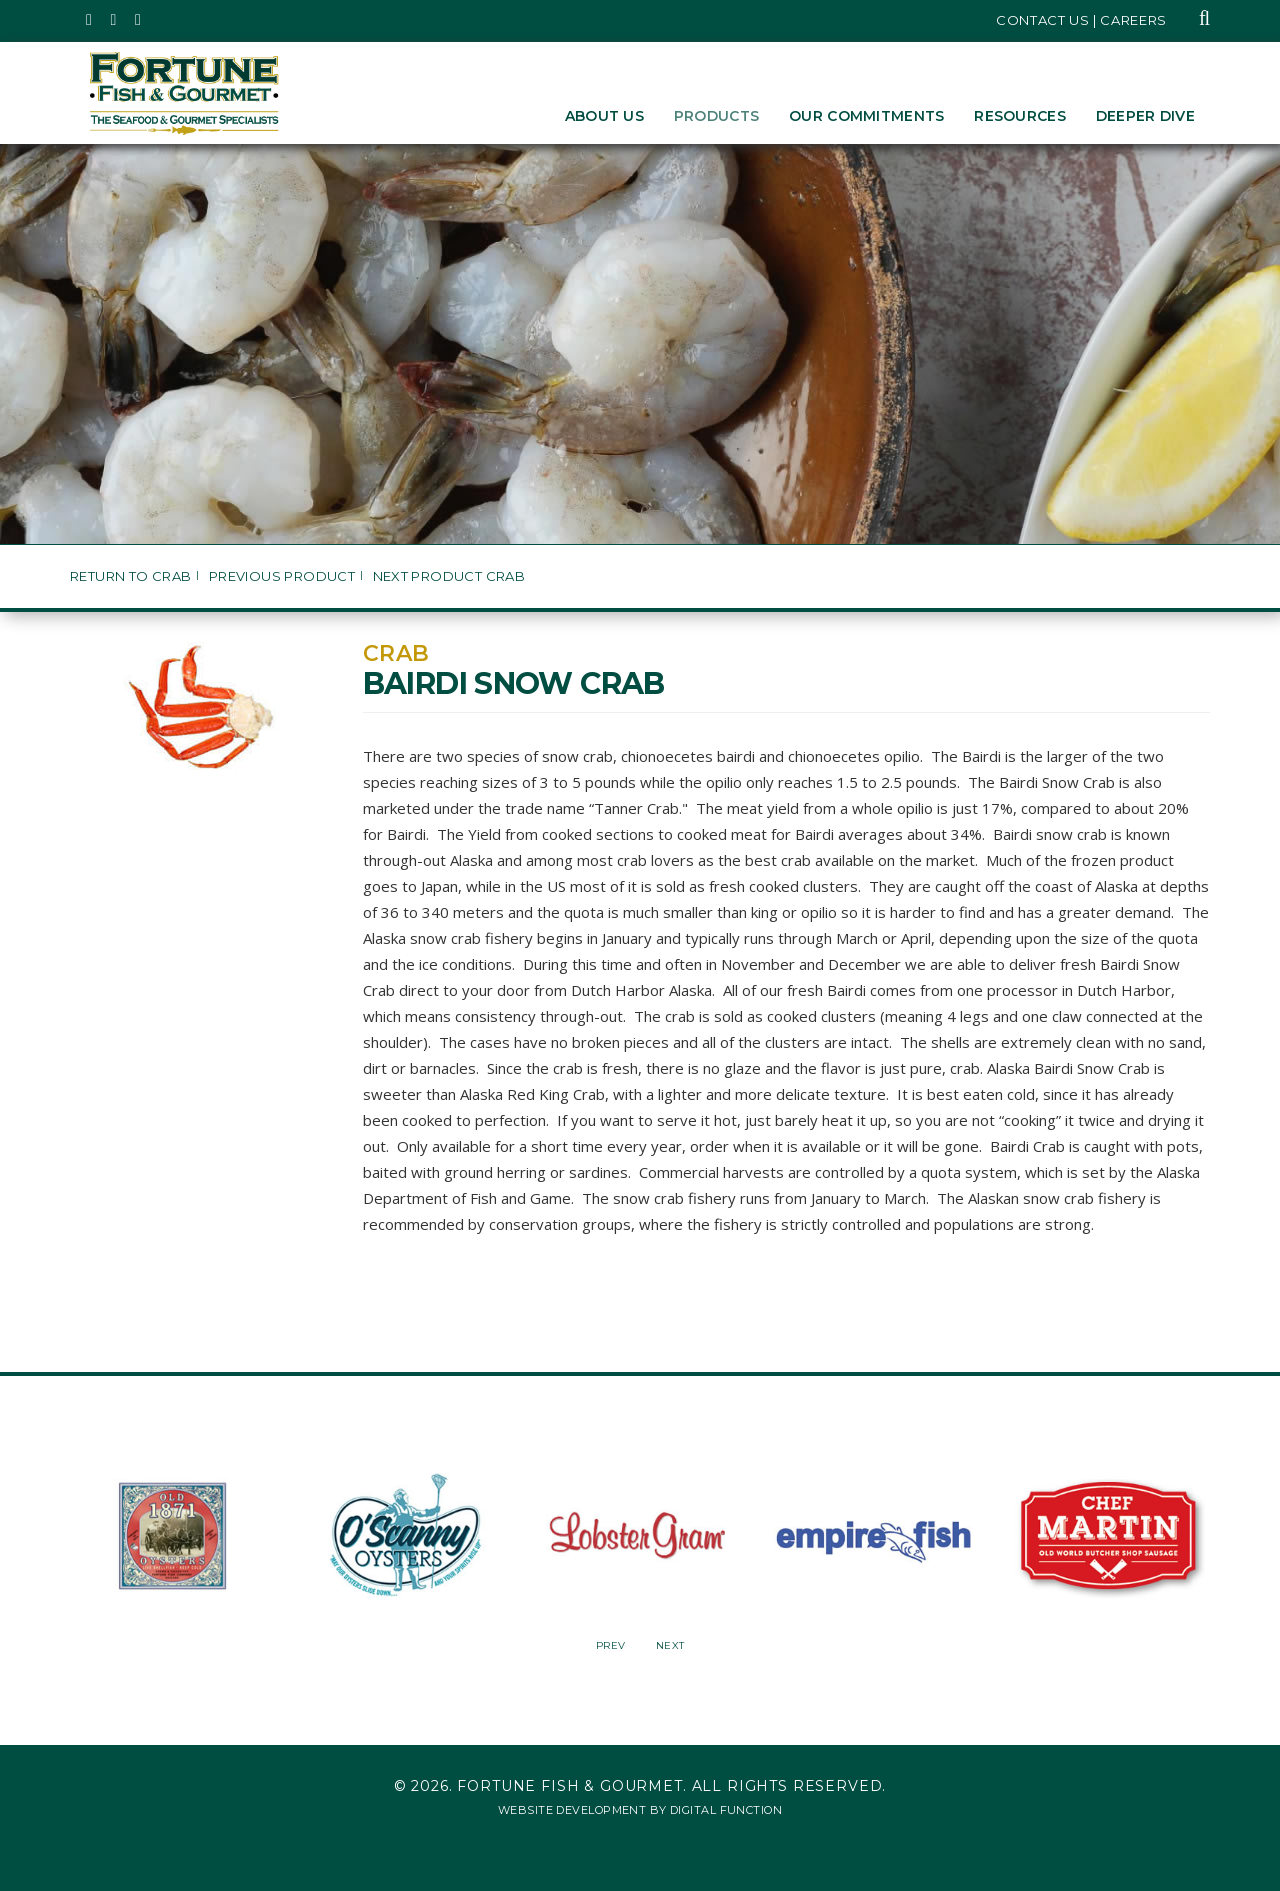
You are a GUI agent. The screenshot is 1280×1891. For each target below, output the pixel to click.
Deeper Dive (1145, 116)
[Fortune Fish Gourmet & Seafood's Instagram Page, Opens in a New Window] (114, 20)
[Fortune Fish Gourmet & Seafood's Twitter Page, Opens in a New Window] (89, 20)
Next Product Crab (449, 576)
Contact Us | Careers (1081, 20)
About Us (604, 116)
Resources (1020, 116)
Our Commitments (866, 116)
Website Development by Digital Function (640, 1810)
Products (716, 116)
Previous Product (282, 576)
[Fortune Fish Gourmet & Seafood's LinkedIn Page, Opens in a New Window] (138, 20)
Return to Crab (130, 576)
